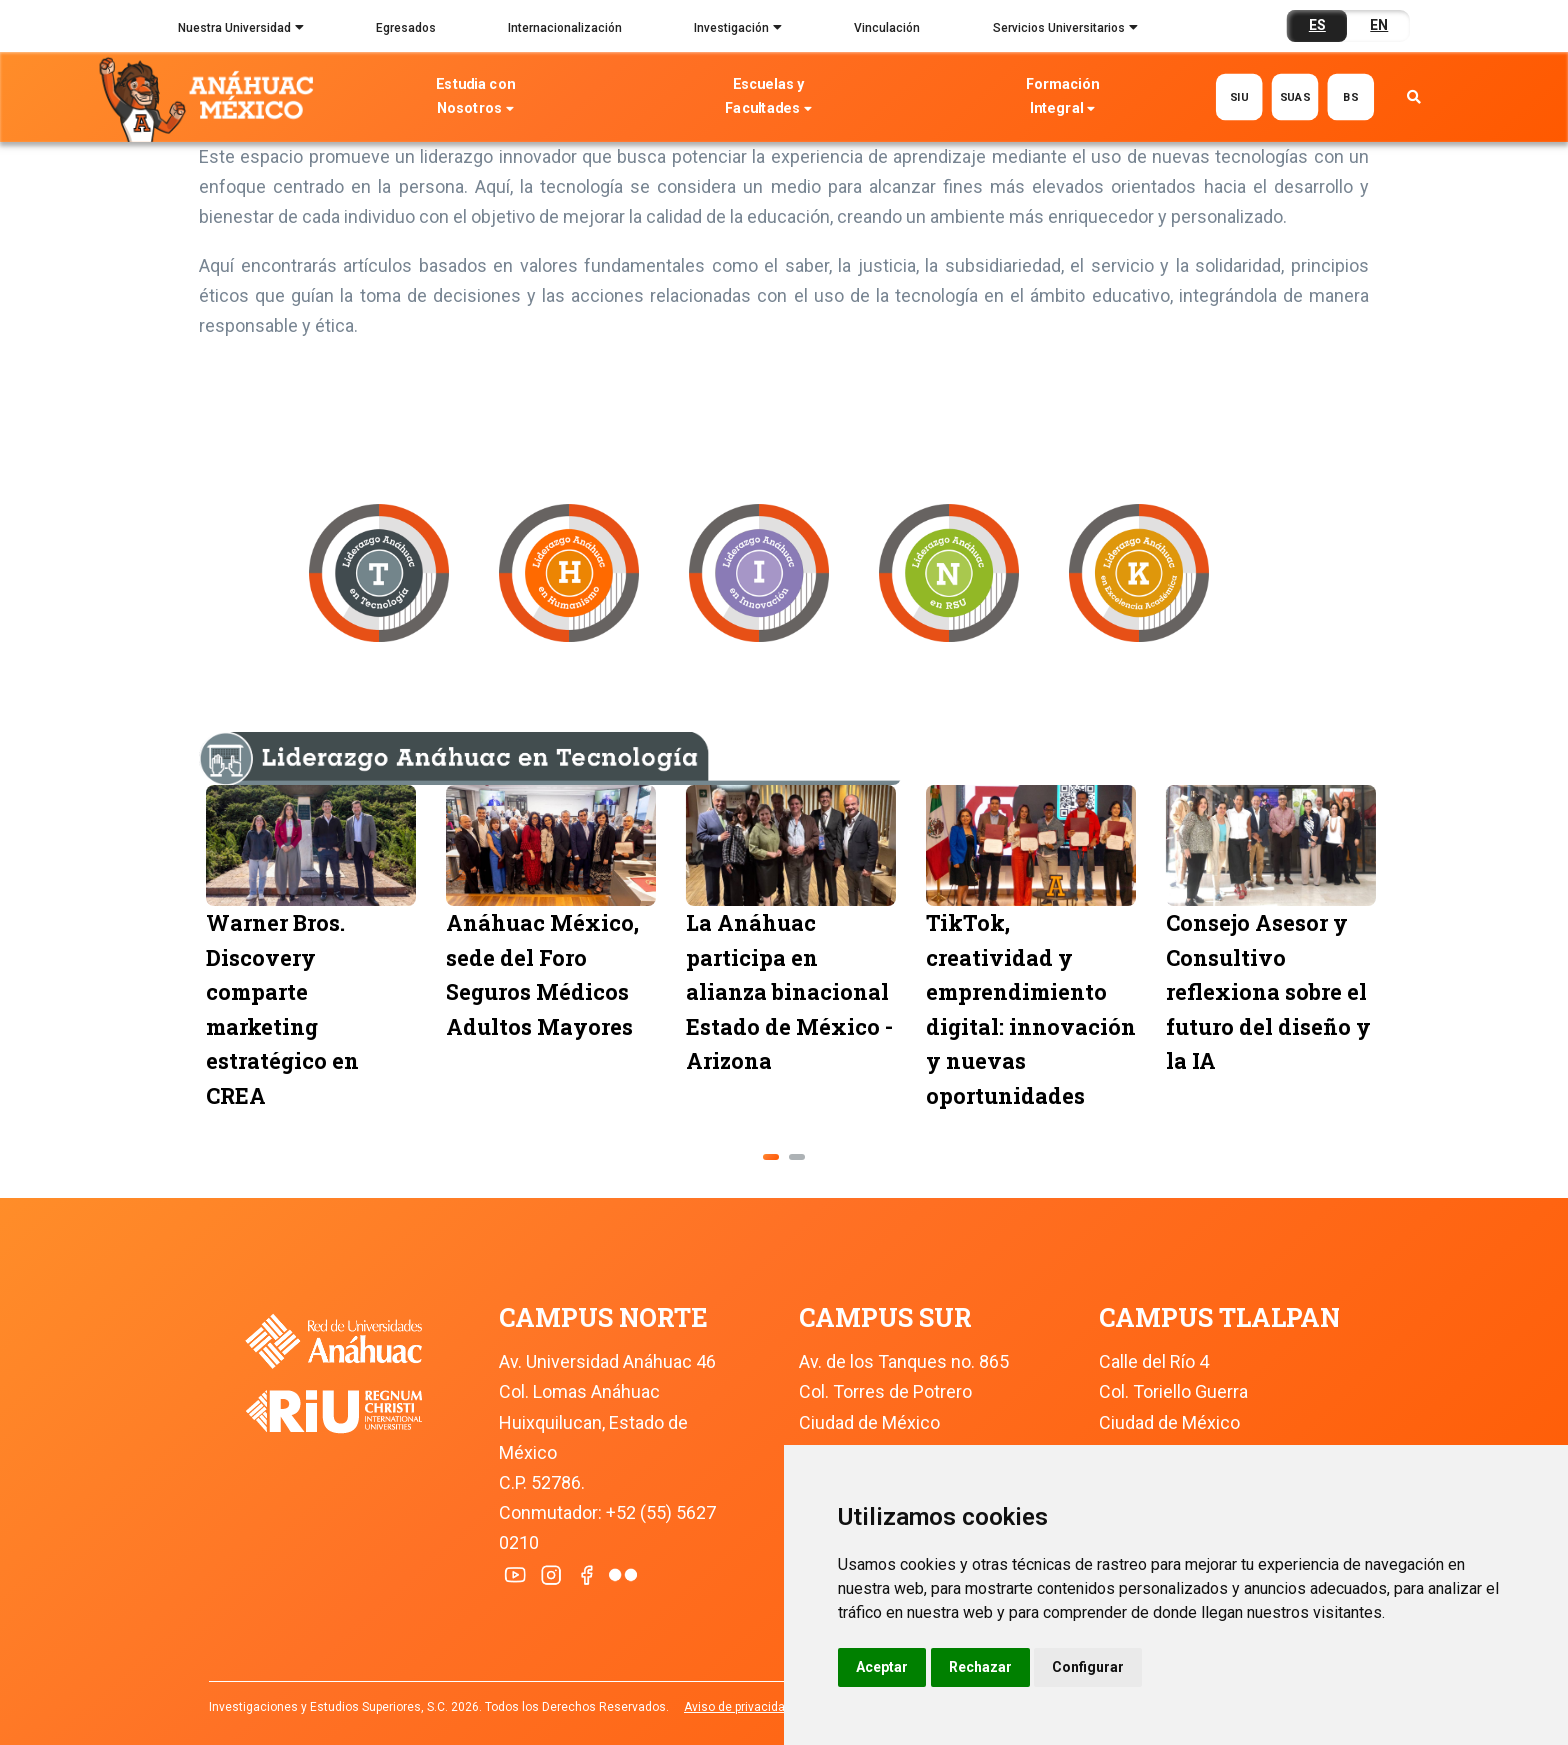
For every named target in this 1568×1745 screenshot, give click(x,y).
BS (1350, 96)
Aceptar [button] (882, 1667)
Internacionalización (565, 28)
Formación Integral (1062, 98)
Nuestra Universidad (241, 30)
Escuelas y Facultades (769, 98)
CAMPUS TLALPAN (1219, 1317)
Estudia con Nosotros (475, 98)
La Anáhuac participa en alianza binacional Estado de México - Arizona (951, 991)
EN (1379, 25)
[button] (771, 1157)
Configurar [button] (1088, 1667)
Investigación (738, 30)
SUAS (1294, 96)
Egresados (406, 28)
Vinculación (887, 28)
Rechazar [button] (980, 1667)
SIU (1238, 96)
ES (1317, 25)
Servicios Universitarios (1065, 30)
